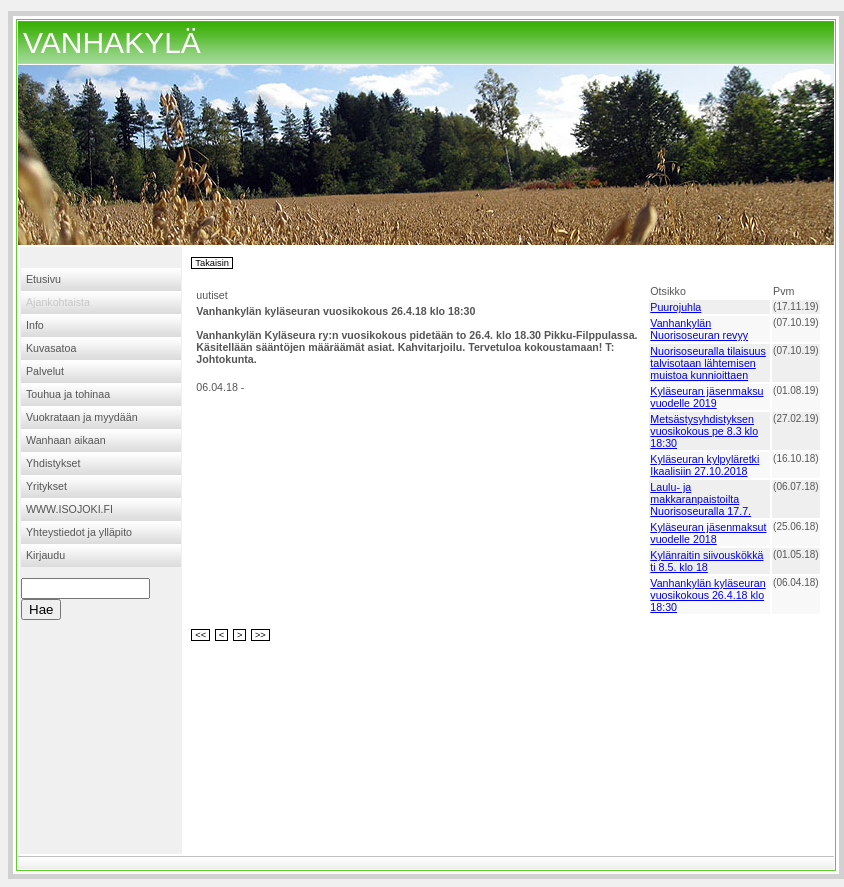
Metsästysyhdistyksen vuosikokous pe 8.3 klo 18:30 (704, 431)
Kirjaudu (45, 555)
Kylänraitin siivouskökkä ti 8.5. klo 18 (706, 561)
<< (200, 635)
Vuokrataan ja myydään (82, 417)
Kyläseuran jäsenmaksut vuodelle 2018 (708, 533)
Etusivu (43, 279)
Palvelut (45, 371)
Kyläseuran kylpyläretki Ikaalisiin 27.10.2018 (704, 465)
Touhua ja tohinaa (68, 394)
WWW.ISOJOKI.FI (69, 509)
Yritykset (46, 486)
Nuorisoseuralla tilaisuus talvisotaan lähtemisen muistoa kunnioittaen (708, 363)
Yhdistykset (53, 463)
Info (35, 325)
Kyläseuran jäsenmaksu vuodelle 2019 (706, 397)
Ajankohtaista (58, 302)
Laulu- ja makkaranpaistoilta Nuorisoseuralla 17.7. (700, 499)
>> (260, 635)
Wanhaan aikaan (66, 440)
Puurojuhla (675, 307)
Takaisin (212, 263)
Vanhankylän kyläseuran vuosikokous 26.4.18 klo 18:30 (707, 595)
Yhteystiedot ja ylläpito (79, 532)
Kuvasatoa (51, 348)
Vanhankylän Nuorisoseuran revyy (699, 329)
